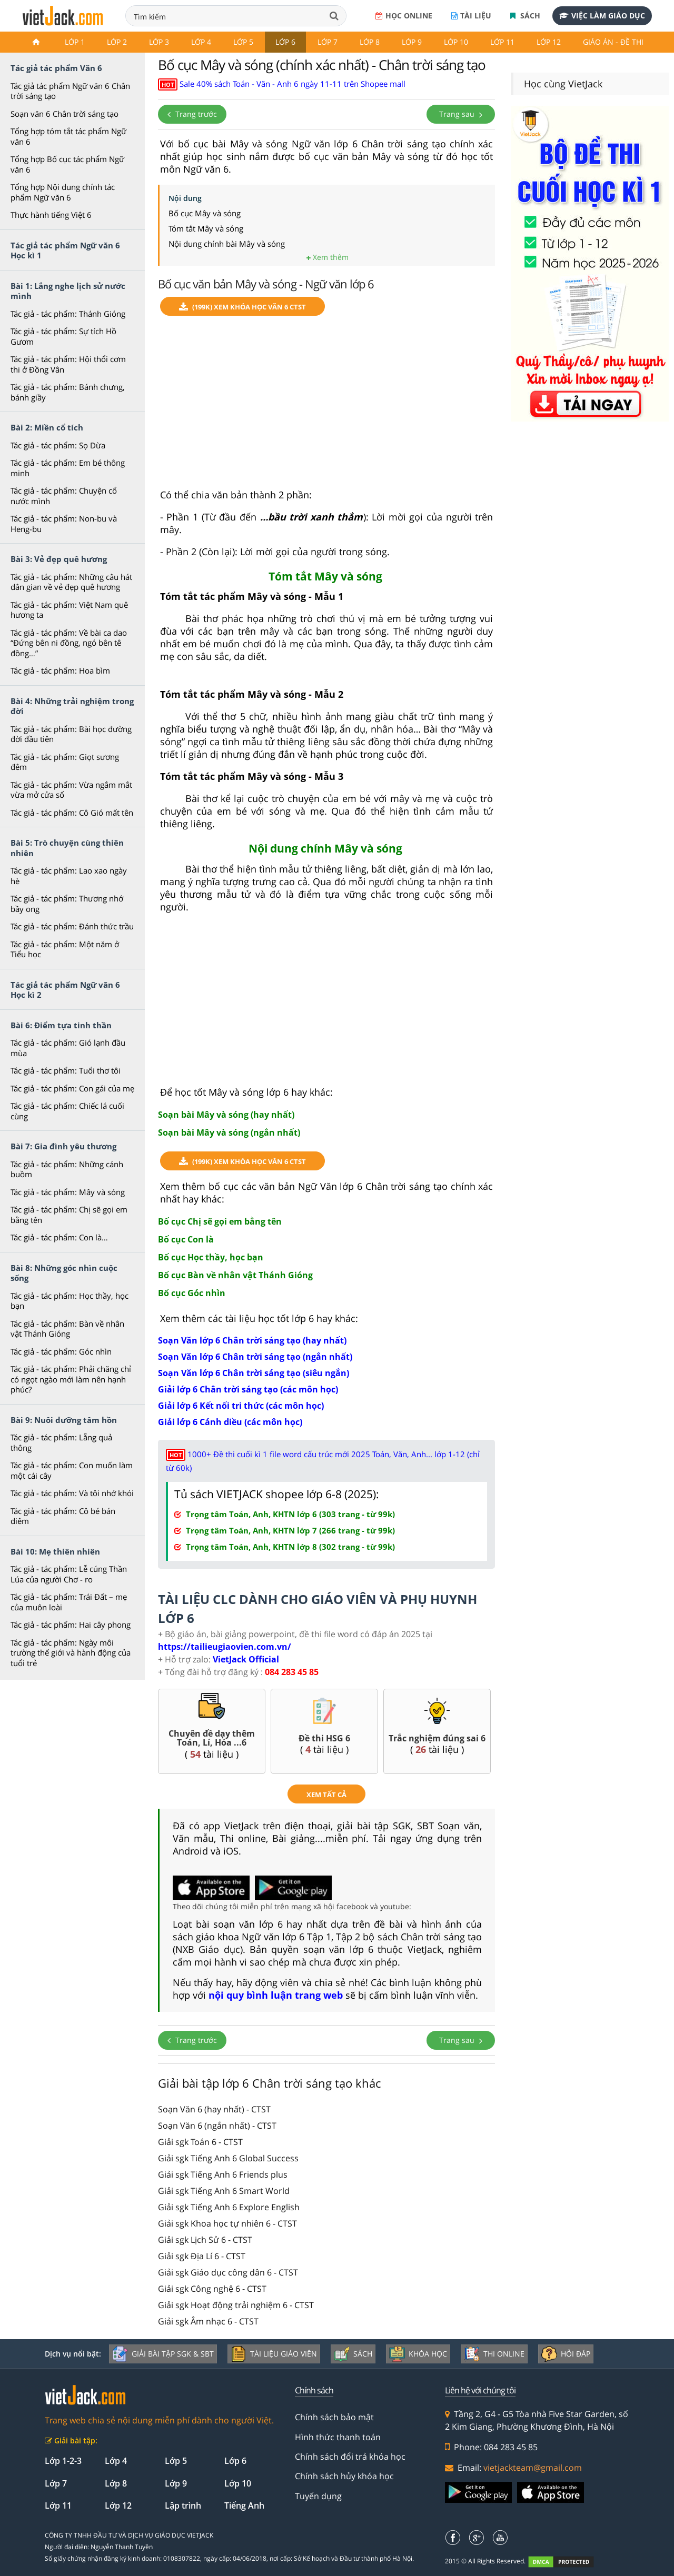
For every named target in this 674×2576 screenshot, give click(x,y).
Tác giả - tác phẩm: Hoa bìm (60, 670)
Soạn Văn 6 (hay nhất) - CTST (214, 2109)
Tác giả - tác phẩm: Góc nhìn (61, 1351)
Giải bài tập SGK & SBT (163, 2354)
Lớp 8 (370, 42)
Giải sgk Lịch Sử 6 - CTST (205, 2240)
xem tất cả (326, 1794)
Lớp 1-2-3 (63, 2461)
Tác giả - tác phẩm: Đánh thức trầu (72, 926)
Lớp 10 (456, 42)
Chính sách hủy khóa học (344, 2476)
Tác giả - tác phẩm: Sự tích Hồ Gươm (63, 336)
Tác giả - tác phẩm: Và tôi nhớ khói (72, 1493)
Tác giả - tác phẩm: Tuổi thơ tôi (66, 1070)
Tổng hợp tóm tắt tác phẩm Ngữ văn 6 (68, 136)
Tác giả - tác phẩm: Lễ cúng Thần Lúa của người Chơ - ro (69, 1574)
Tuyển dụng (318, 2496)
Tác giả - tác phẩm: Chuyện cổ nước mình (64, 495)
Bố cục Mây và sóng (204, 213)
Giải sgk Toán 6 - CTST (200, 2142)
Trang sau (460, 114)
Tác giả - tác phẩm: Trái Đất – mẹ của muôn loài (69, 1601)
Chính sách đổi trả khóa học (350, 2456)
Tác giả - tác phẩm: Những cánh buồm (67, 1169)
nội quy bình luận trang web (276, 1995)
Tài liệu (471, 16)
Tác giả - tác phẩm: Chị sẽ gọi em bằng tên (69, 1214)
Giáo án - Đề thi (613, 42)
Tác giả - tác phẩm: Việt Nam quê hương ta (69, 609)
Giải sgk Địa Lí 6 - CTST (201, 2256)
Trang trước (192, 114)
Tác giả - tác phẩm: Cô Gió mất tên (72, 812)
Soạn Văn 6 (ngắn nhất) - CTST (217, 2125)
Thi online (494, 2354)
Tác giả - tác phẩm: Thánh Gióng (68, 313)
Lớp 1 (75, 42)
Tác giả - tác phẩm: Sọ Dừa (58, 445)
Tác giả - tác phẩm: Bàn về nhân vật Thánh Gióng (67, 1328)
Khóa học (418, 2354)
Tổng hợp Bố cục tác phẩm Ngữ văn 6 (67, 164)
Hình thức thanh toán (338, 2437)
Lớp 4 (201, 42)
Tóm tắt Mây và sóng (205, 228)
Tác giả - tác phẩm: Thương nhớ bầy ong (67, 903)
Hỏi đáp (565, 2354)
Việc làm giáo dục (602, 16)
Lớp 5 (243, 42)
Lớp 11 (502, 42)
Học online (403, 16)
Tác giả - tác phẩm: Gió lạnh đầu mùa (68, 1047)
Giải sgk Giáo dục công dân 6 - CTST (228, 2272)
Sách (525, 16)
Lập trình (183, 2505)
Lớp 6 (285, 42)
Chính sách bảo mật (334, 2417)
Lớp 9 (412, 42)
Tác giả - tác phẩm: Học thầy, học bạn (69, 1300)
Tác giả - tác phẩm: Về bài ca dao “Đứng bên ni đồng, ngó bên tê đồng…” (69, 642)
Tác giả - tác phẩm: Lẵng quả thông (61, 1442)
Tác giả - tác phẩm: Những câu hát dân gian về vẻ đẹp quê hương (71, 582)
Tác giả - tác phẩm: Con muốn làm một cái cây (72, 1470)
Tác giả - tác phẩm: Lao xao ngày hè (69, 875)
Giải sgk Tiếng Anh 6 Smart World (224, 2191)
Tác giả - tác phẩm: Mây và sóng (68, 1192)
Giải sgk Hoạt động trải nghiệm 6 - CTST (236, 2305)
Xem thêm (327, 257)
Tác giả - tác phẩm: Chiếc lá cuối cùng (67, 1110)
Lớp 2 (117, 42)
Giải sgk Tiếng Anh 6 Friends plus (223, 2174)
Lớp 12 (549, 42)
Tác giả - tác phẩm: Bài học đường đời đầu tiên (71, 734)
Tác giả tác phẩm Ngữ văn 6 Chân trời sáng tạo (70, 91)
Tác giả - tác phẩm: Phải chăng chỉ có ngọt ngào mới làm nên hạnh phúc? (71, 1379)
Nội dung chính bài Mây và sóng (226, 243)
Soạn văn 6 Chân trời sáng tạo (64, 113)
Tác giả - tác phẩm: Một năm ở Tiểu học (65, 949)
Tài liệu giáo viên (274, 2354)
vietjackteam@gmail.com (532, 2467)
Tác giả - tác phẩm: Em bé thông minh (68, 467)
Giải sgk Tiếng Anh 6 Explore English (229, 2207)
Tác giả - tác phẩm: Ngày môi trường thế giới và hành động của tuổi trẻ (71, 1652)
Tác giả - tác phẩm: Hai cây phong (71, 1624)
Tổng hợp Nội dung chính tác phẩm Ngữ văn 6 (63, 192)
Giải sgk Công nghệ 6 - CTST (212, 2288)
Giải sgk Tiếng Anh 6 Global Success (228, 2158)
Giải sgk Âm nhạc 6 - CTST (208, 2321)
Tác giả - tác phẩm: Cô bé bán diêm (63, 1516)
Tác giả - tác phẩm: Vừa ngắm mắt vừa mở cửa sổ (71, 789)
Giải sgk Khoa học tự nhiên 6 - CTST (227, 2223)
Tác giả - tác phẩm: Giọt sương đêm (65, 762)
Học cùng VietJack (563, 83)
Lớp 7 (328, 42)
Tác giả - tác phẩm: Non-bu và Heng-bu (64, 523)
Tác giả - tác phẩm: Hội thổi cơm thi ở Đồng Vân (68, 364)
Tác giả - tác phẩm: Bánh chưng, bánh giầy (68, 392)
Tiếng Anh (244, 2505)
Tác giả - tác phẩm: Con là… (59, 1237)
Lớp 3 (159, 42)
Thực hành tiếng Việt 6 (51, 214)
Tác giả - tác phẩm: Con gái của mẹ (72, 1088)
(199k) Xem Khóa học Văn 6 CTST (242, 307)
